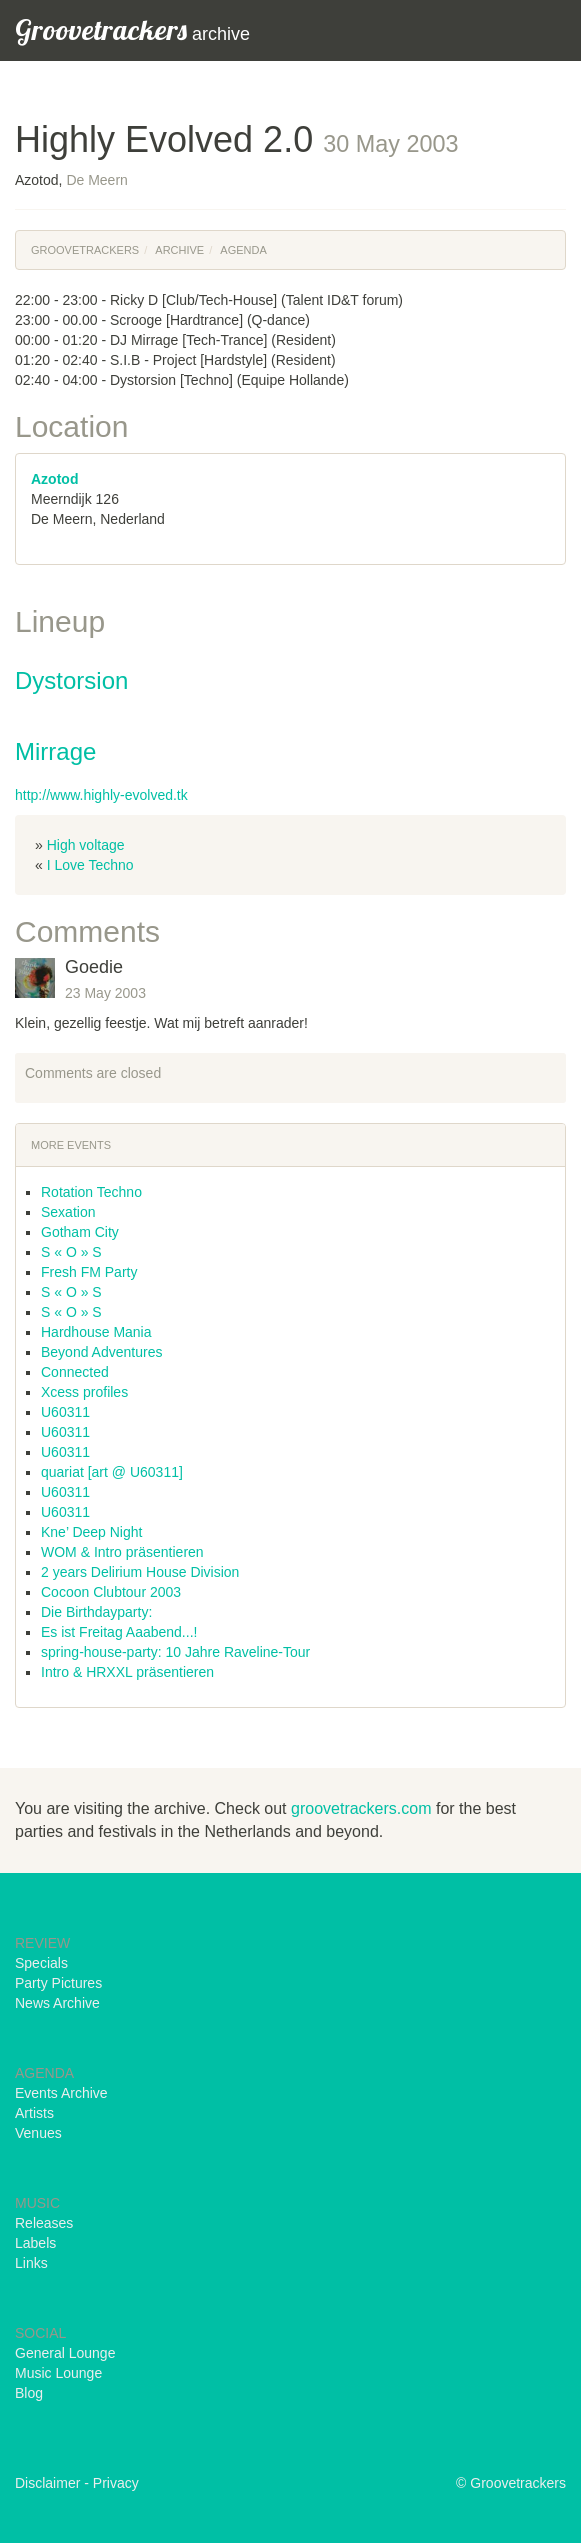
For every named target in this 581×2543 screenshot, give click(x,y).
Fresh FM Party (89, 1272)
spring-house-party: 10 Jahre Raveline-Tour (175, 1652)
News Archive (57, 2003)
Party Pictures (58, 1983)
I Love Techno (90, 865)
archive (132, 29)
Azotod (54, 479)
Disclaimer (47, 2483)
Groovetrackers (85, 250)
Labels (35, 2243)
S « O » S (71, 1252)
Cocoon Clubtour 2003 (111, 1592)
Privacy (116, 2483)
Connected (75, 1372)
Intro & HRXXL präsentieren (127, 1672)
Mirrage (55, 751)
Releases (44, 2223)
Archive (179, 250)
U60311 (65, 1412)
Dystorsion (71, 680)
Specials (41, 1963)
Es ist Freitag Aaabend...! (119, 1632)
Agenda (243, 250)
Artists (34, 2113)
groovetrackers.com (361, 1808)
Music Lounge (58, 2373)
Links (31, 2263)
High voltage (86, 845)
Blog (29, 2393)
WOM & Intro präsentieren (122, 1552)
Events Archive (61, 2093)
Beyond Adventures (101, 1352)
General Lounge (65, 2353)
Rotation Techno (91, 1192)
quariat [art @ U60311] (112, 1472)
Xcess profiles (84, 1392)
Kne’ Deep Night (91, 1532)
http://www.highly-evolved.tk (101, 795)
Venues (38, 2133)
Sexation (68, 1212)
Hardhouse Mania (96, 1332)
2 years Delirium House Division (140, 1572)
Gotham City (80, 1232)
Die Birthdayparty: (96, 1612)
